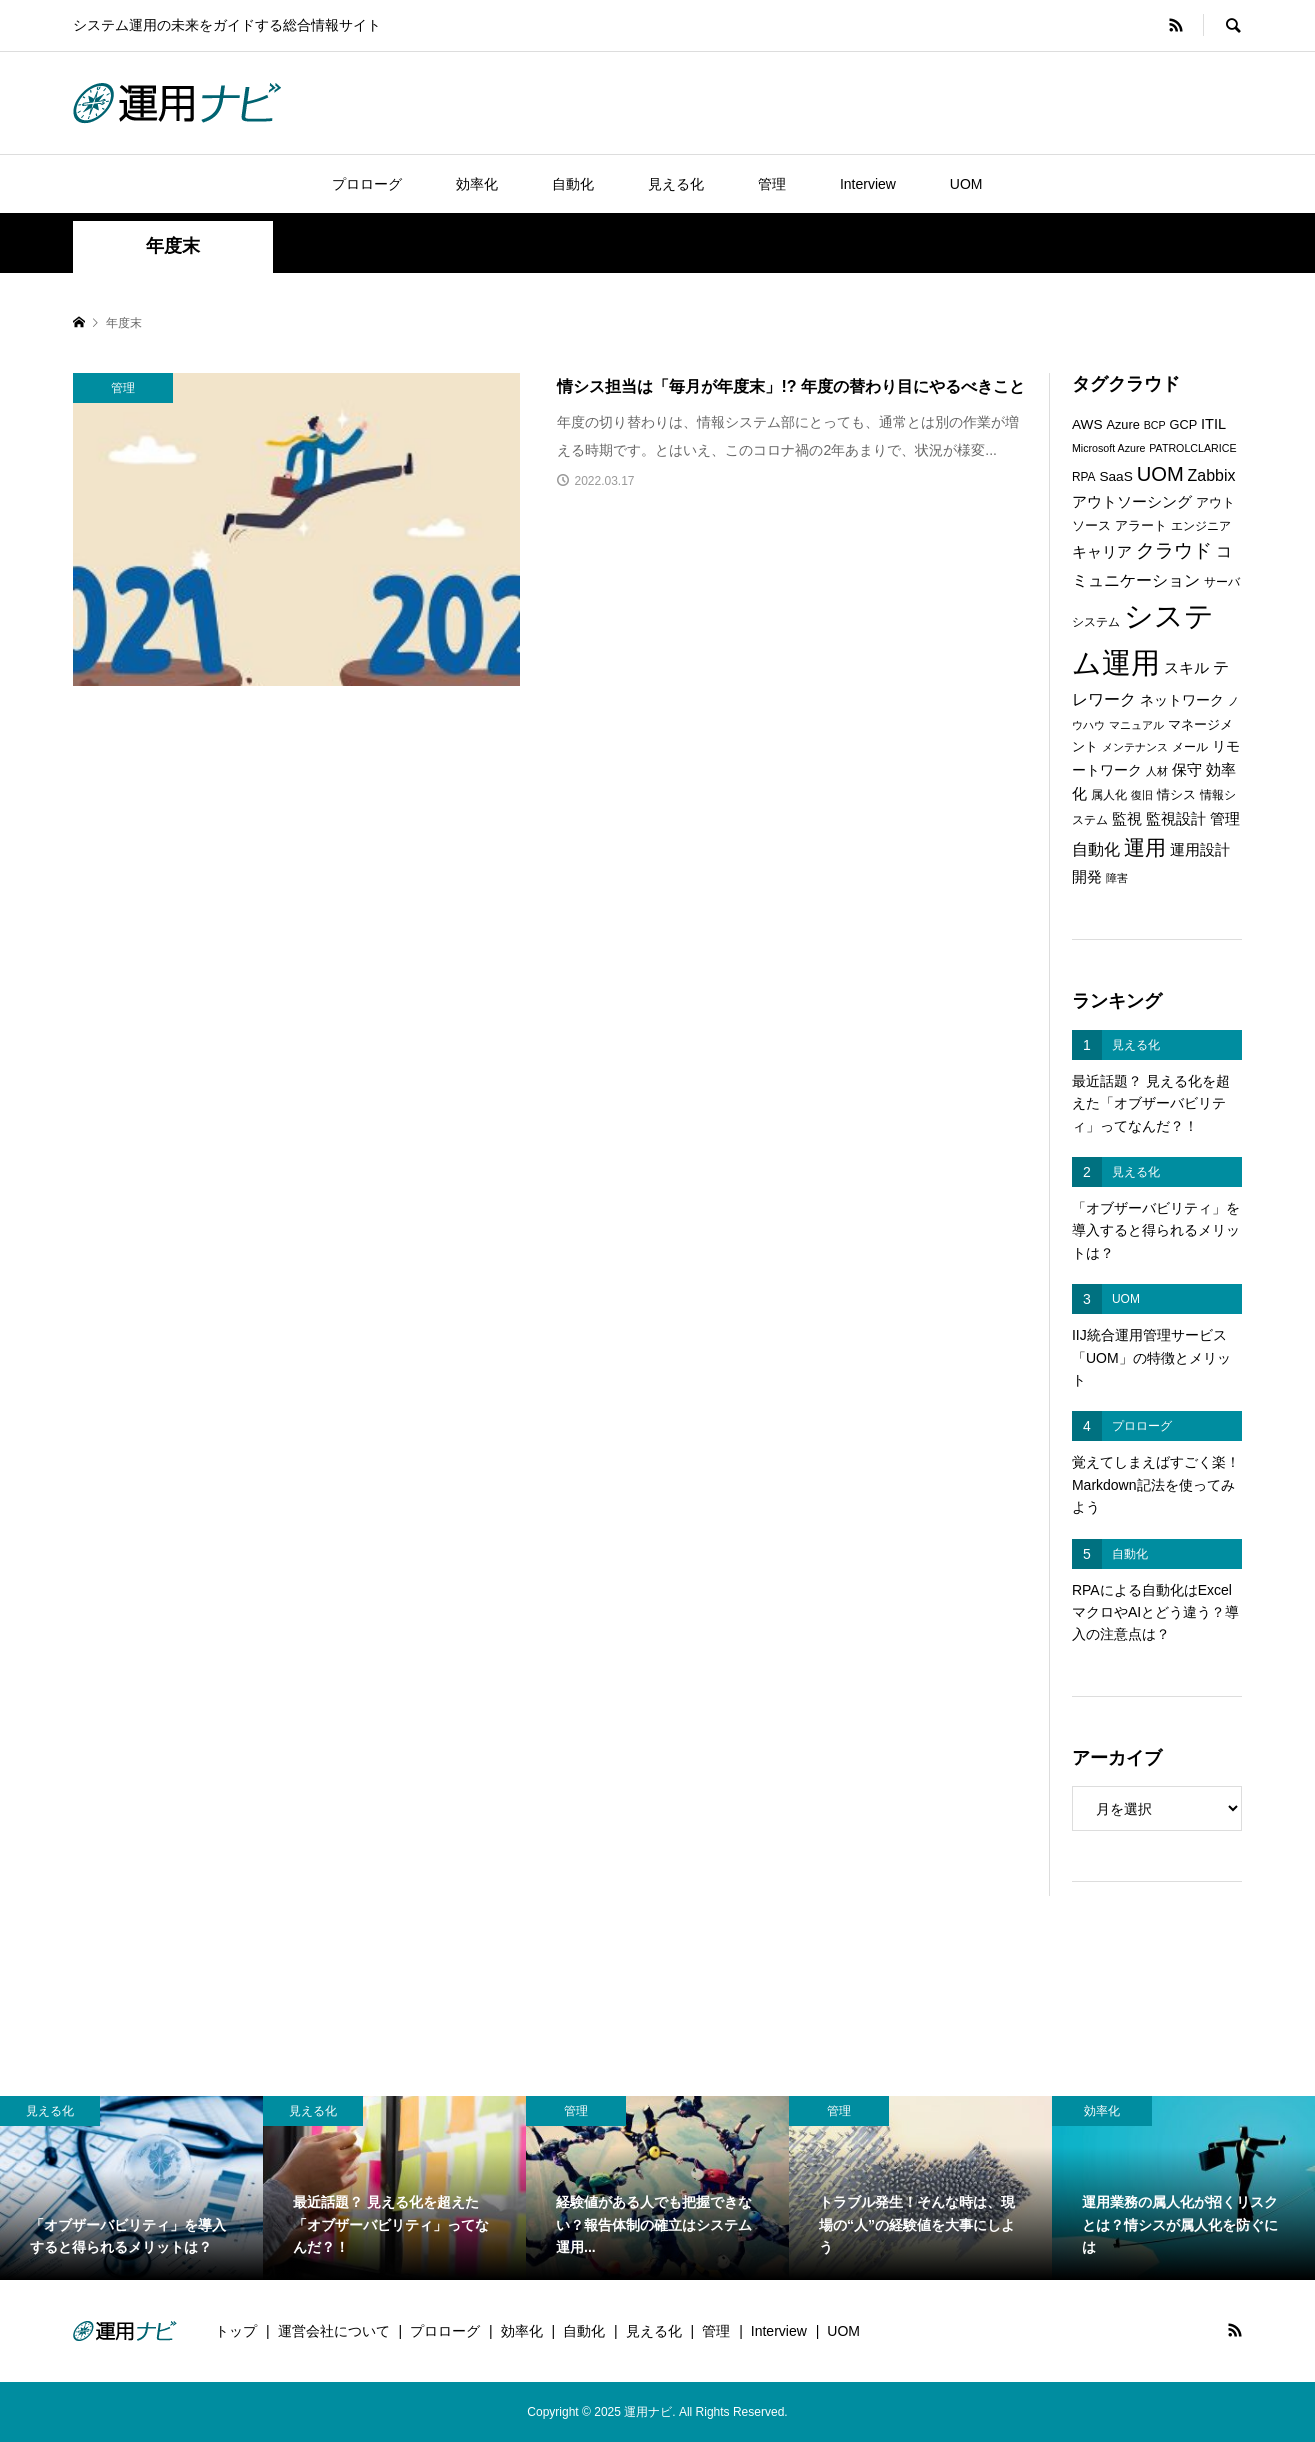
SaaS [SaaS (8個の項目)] (1115, 476)
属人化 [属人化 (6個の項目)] (1109, 795)
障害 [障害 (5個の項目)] (1117, 878)
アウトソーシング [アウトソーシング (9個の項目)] (1132, 502)
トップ (236, 2331)
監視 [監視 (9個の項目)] (1127, 819)
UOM (966, 184)
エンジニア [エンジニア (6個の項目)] (1201, 526)
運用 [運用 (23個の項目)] (1145, 847)
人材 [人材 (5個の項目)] (1157, 771)
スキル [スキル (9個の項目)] (1186, 668)
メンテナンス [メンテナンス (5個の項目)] (1135, 747)
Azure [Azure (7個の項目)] (1122, 424)
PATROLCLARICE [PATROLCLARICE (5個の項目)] (1192, 448)
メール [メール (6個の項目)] (1190, 747)
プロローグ (367, 184)
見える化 (676, 184)
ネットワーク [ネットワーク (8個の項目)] (1182, 700)
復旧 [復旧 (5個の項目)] (1142, 795)
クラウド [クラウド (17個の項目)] (1174, 550)
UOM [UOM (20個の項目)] (1160, 474)
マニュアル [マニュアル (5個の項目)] (1136, 725)
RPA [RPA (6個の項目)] (1084, 477)
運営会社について (334, 2331)
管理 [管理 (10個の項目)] (1225, 818)
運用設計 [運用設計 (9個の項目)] (1200, 850)
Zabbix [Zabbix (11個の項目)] (1212, 475)
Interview (868, 184)
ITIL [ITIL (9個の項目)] (1213, 424)
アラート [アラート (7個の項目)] (1141, 525)
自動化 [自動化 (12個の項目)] (1096, 849)
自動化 (573, 184)
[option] (131, 2188)
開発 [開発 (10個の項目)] (1087, 876)
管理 (772, 184)
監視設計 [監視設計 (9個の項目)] (1176, 819)
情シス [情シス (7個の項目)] (1176, 794)
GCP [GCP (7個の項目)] (1184, 424)
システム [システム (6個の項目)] (1096, 622)
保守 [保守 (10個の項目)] (1187, 769)
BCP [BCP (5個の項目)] (1155, 425)
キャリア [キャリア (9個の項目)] (1102, 552)
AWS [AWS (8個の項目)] (1087, 424)
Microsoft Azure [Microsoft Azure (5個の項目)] (1108, 448)
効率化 (477, 184)
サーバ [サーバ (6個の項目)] (1222, 582)
